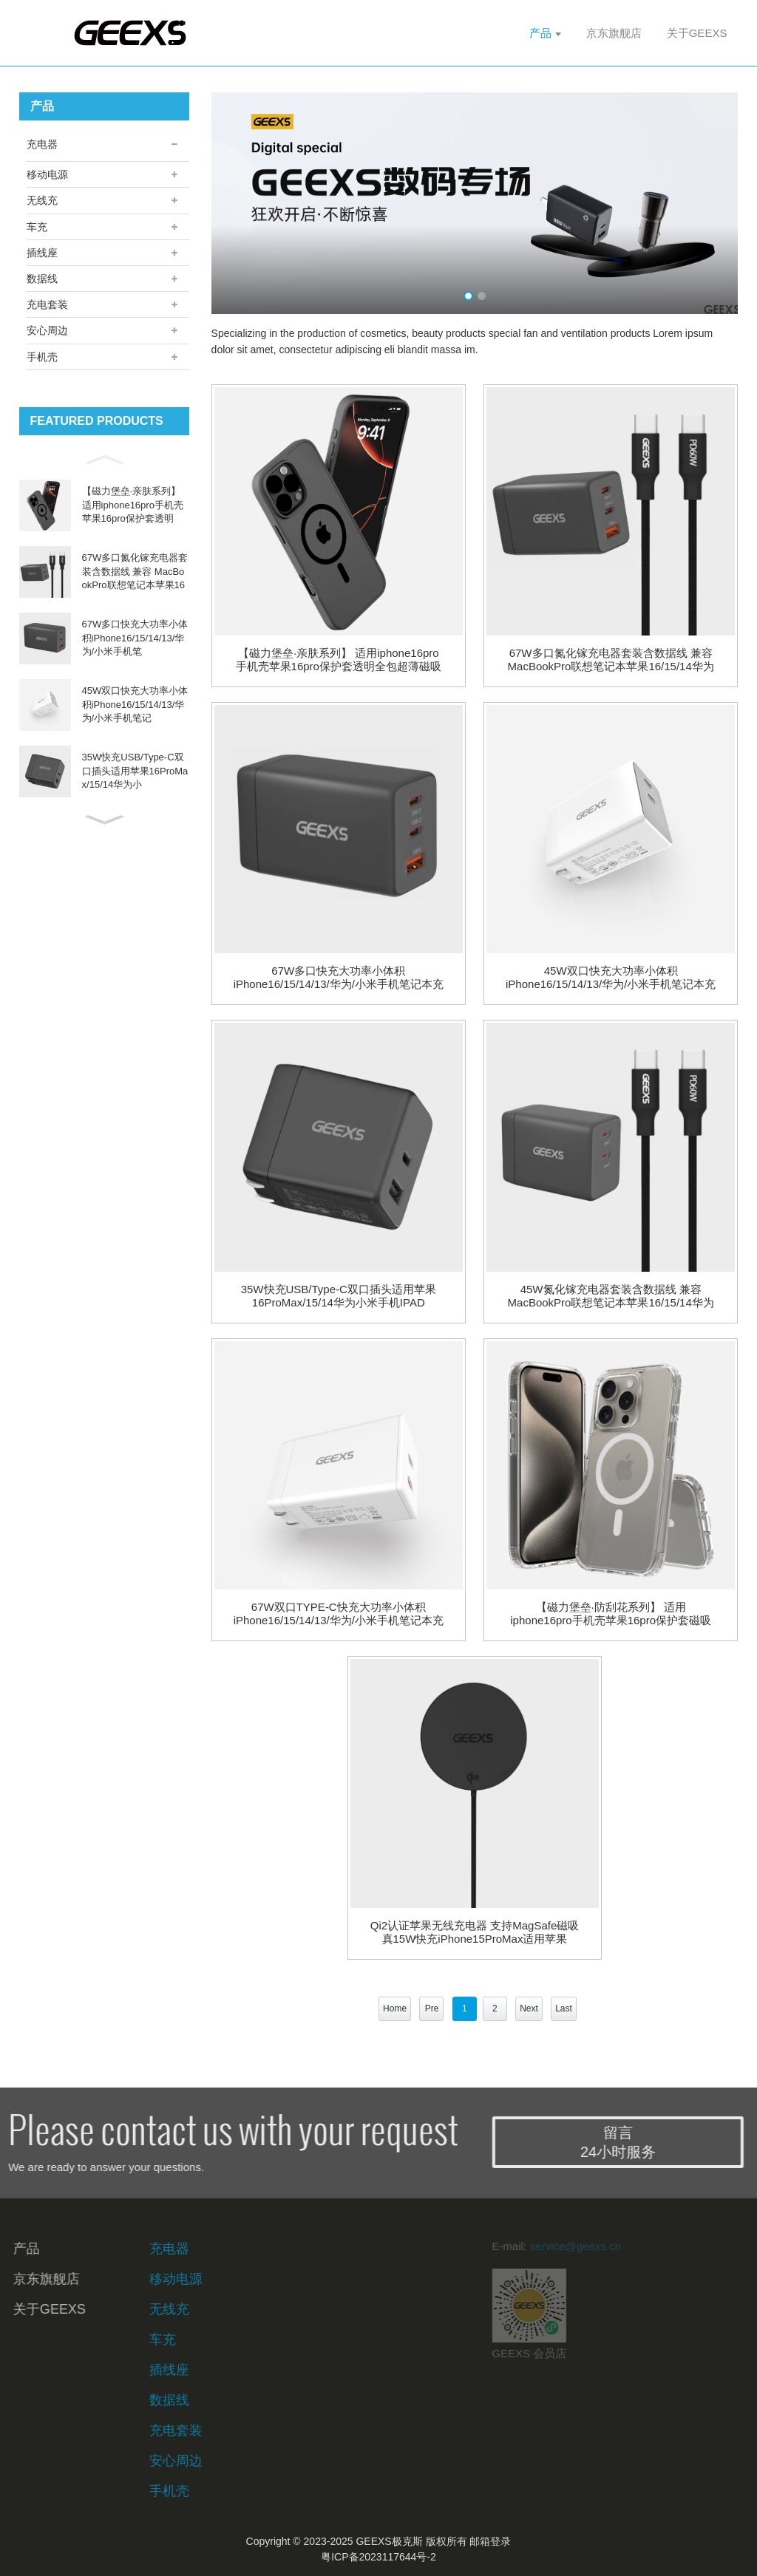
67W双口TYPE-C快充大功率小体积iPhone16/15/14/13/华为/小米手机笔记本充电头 (339, 1614)
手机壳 (42, 357)
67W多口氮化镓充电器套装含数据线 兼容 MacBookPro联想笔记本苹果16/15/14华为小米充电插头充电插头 (611, 660)
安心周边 (47, 330)
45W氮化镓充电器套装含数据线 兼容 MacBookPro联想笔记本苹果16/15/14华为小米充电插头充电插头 (611, 1296)
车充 (37, 227)
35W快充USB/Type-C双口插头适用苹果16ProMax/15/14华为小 (135, 770)
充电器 (42, 144)
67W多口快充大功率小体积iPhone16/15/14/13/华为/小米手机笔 (135, 637)
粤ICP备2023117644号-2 (378, 2557)
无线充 (42, 200)
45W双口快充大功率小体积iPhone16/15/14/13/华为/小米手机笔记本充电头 (611, 977)
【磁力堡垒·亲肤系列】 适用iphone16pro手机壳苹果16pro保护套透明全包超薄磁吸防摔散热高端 (338, 660)
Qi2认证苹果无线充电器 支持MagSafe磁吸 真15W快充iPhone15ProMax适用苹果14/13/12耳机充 (475, 1932)
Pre (432, 2008)
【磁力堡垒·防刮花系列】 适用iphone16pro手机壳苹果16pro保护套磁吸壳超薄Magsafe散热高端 (610, 1614)
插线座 (42, 253)
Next (529, 2008)
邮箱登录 (490, 2541)
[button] (104, 458)
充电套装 (47, 304)
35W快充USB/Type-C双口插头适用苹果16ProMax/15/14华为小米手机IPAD (338, 1296)
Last (563, 2008)
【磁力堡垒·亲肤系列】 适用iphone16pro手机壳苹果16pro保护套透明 (132, 504)
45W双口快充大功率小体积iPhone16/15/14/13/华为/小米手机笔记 (135, 704)
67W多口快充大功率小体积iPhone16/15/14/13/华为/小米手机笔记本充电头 (339, 977)
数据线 (42, 278)
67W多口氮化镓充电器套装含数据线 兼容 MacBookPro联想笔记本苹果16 (135, 571)
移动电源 (47, 174)
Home (395, 2008)
